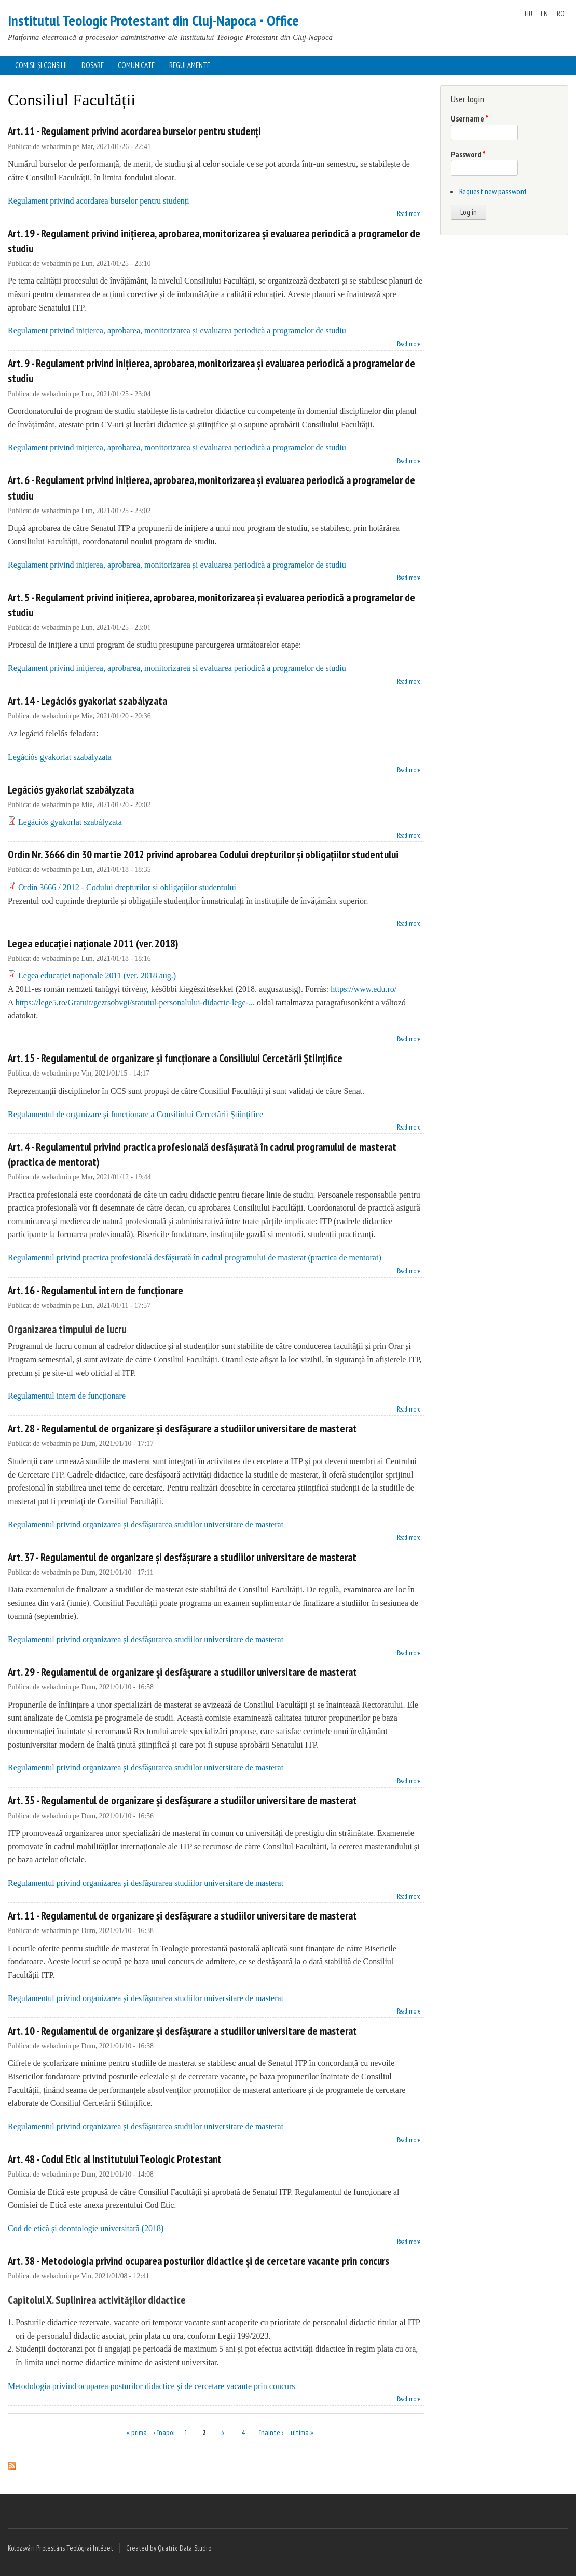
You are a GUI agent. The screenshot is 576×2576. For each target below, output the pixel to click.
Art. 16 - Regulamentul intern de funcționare (95, 1290)
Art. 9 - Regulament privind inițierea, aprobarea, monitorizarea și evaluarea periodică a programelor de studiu (211, 370)
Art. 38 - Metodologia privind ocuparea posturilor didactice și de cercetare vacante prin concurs (198, 2261)
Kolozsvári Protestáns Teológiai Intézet (60, 2548)
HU (528, 13)
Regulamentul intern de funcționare (67, 1395)
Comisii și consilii (41, 65)
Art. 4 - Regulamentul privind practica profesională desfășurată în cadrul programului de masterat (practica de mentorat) (202, 1154)
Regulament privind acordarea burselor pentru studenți (98, 200)
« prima (137, 2432)
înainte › (271, 2432)
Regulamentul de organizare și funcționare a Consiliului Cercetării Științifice (135, 1114)
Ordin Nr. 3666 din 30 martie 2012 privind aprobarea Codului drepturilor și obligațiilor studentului (203, 855)
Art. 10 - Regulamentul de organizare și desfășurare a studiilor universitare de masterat (182, 2031)
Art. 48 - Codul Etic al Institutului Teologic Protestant (115, 2159)
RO (561, 13)
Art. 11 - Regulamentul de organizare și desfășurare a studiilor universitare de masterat (182, 1916)
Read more (409, 212)
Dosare (92, 65)
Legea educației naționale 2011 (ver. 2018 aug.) (97, 975)
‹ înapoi (164, 2432)
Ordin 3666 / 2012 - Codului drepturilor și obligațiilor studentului (127, 887)
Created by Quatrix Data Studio (168, 2548)
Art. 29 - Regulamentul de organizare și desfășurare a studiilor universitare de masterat (182, 1672)
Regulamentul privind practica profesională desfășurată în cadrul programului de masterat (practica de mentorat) (194, 1257)
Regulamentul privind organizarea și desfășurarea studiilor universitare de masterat (145, 1524)
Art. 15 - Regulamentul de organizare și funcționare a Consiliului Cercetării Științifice (175, 1058)
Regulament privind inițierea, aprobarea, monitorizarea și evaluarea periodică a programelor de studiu (177, 330)
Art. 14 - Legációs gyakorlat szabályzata (87, 701)
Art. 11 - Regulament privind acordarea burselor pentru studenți (134, 131)
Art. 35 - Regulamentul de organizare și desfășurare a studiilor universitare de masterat (182, 1800)
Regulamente (189, 65)
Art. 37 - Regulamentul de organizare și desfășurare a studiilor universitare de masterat (182, 1557)
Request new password (492, 191)
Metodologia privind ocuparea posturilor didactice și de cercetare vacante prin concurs (151, 2386)
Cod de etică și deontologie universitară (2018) (85, 2228)
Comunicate (136, 65)
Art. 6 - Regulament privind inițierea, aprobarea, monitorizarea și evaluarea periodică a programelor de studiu (211, 487)
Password (468, 154)
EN (544, 13)
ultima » (302, 2432)
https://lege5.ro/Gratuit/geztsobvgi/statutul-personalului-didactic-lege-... (135, 1002)
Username (469, 118)
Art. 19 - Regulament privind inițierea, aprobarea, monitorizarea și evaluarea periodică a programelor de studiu (214, 241)
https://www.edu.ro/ (363, 989)
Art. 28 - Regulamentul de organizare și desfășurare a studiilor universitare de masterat (182, 1428)
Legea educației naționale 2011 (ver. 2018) (93, 943)
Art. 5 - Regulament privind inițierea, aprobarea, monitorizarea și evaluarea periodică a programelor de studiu (211, 605)
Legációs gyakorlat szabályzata (60, 757)
